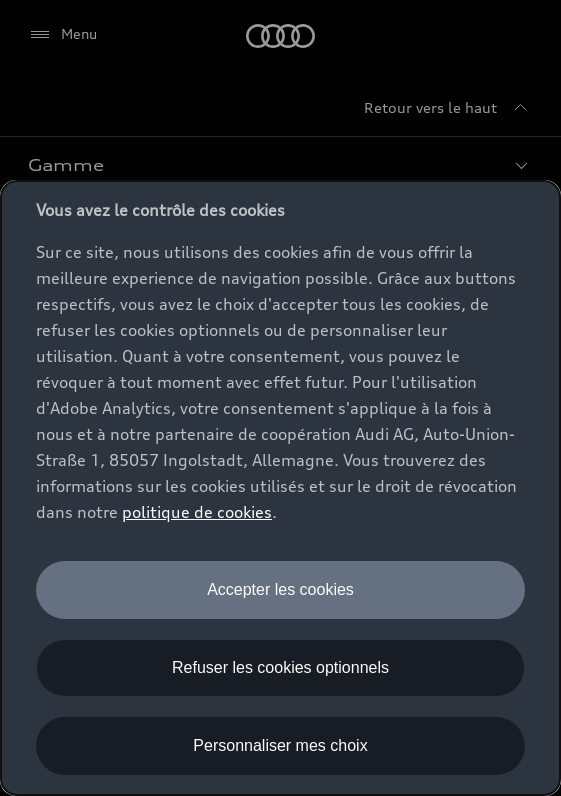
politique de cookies (197, 512)
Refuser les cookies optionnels (280, 667)
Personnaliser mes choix (280, 745)
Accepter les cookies (280, 589)
